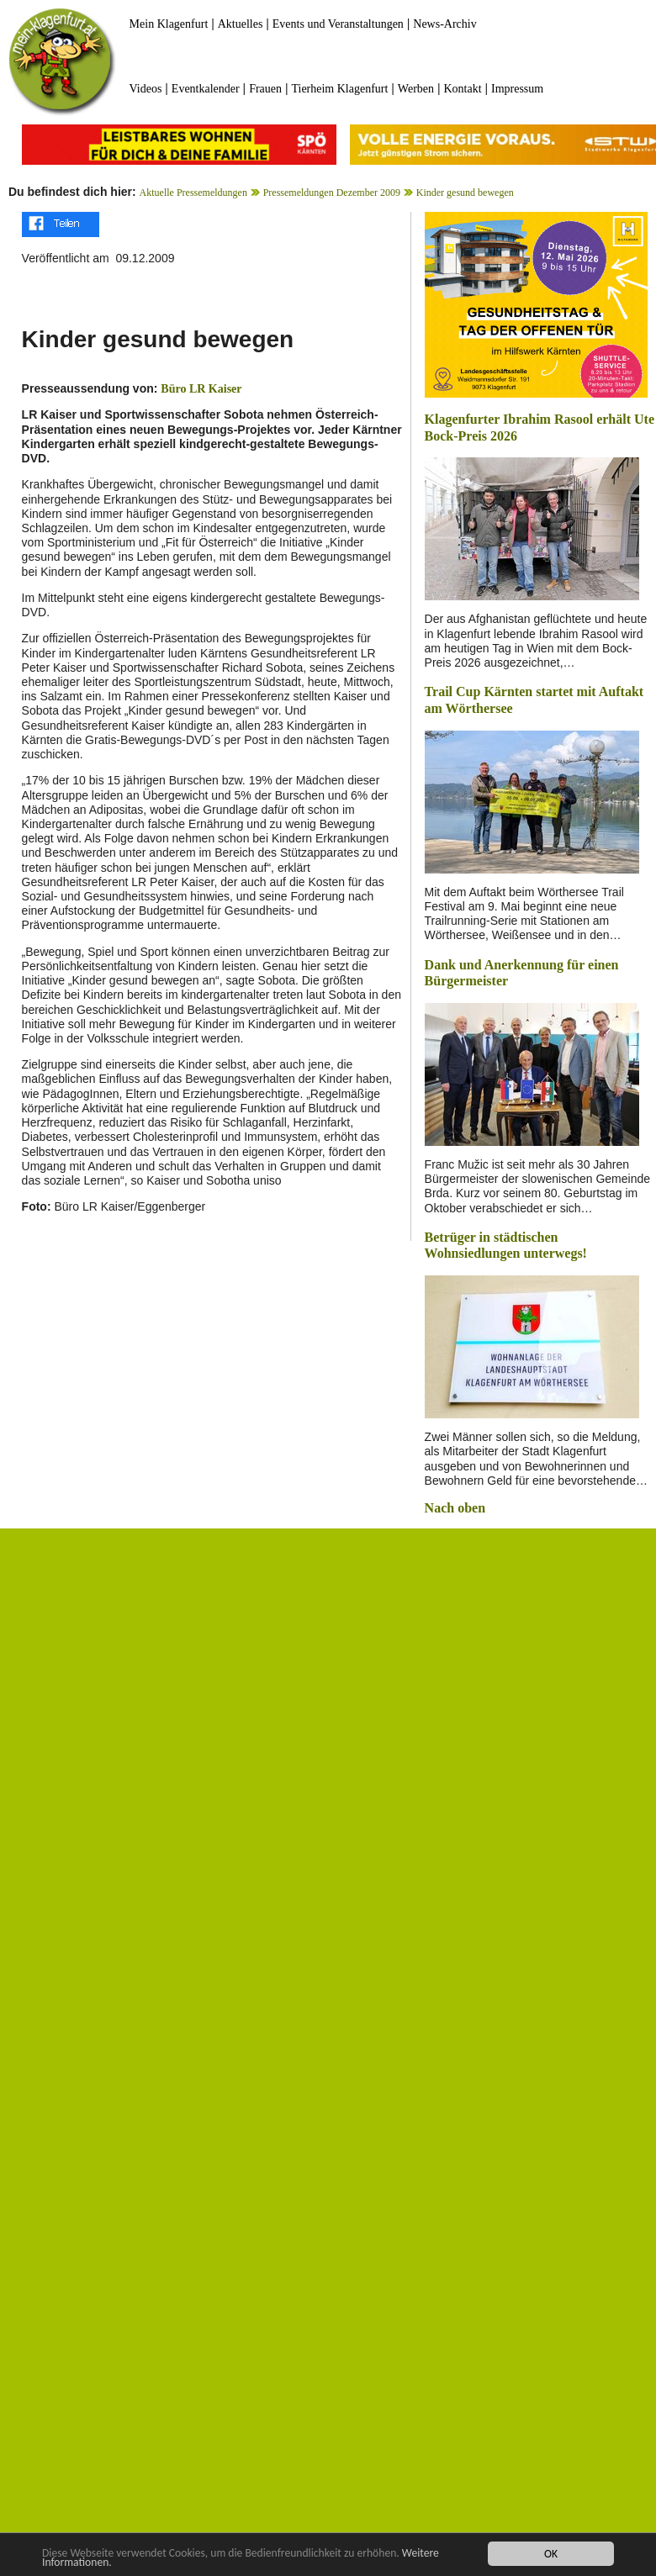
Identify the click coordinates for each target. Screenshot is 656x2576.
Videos (146, 88)
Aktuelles (240, 24)
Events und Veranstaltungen (338, 24)
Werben (416, 88)
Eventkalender (206, 88)
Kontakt (462, 88)
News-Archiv (444, 24)
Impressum (517, 88)
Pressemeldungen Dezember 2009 (331, 192)
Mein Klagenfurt (169, 24)
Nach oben (455, 1508)
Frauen (265, 88)
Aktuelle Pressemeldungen (193, 192)
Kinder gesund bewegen (465, 192)
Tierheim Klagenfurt (339, 88)
